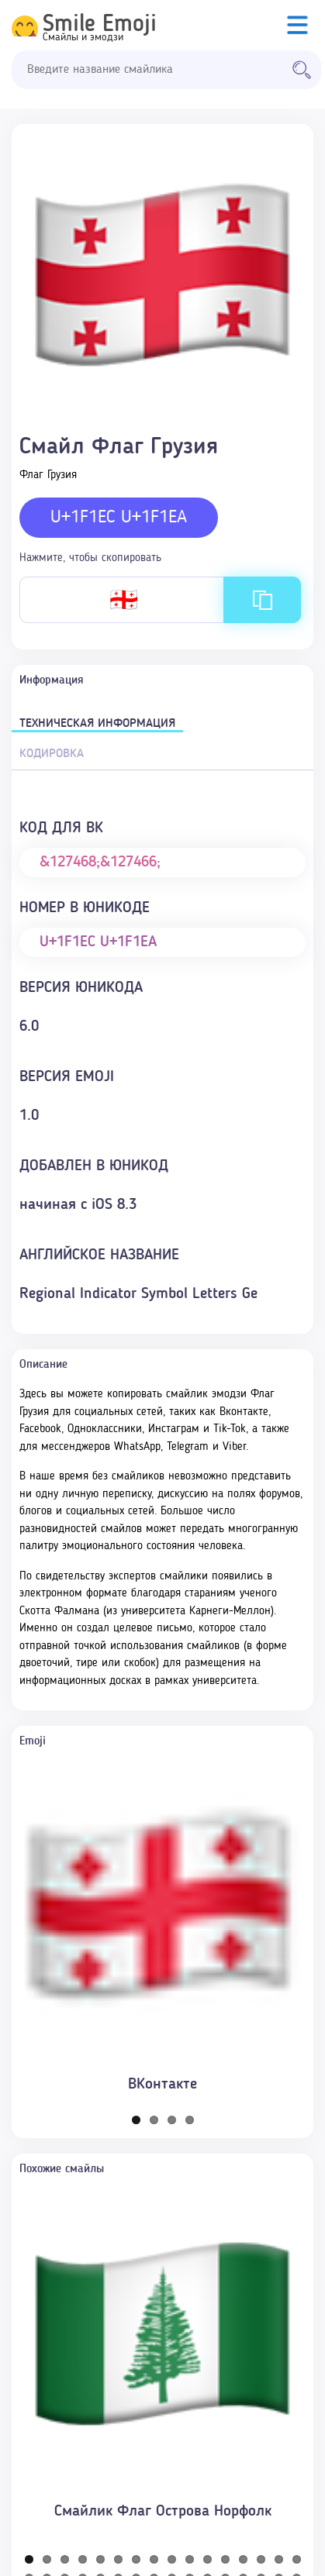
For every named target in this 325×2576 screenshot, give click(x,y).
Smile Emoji (100, 24)
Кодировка (51, 754)
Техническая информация (97, 724)
